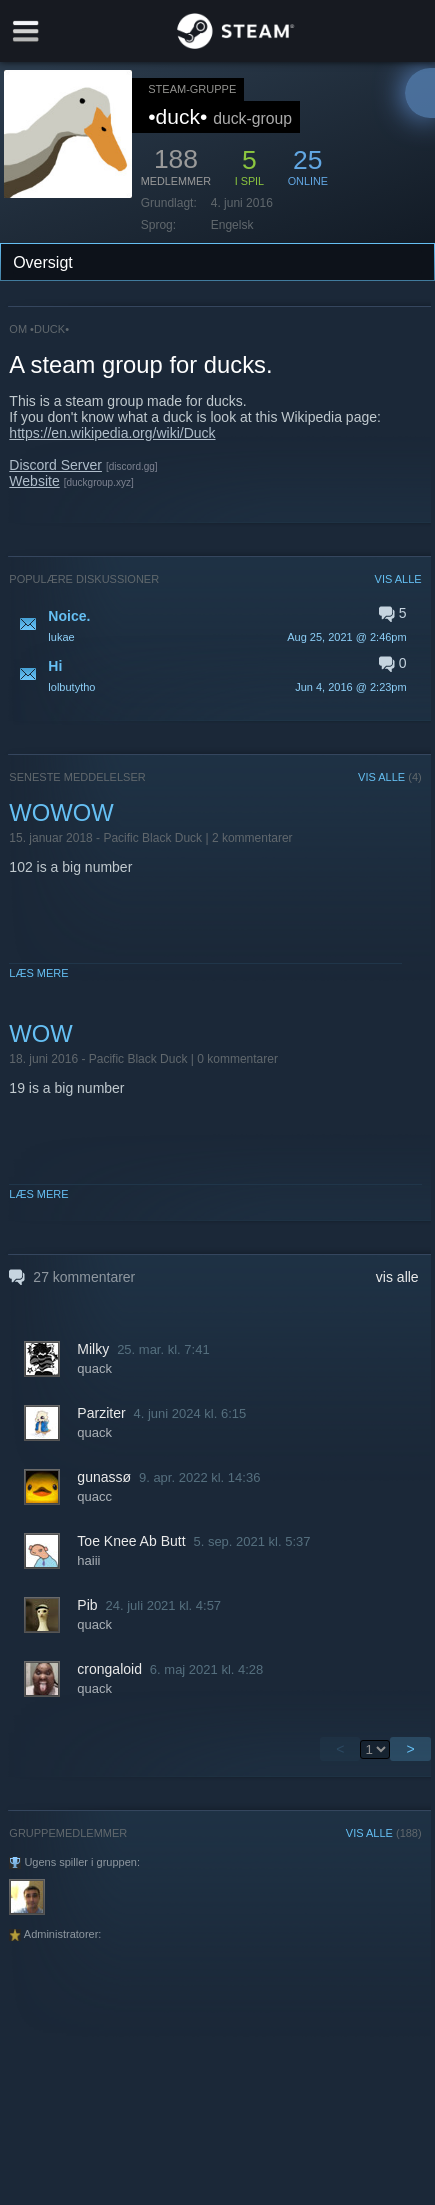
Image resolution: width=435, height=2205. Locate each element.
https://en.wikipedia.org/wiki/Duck (112, 433)
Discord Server (55, 465)
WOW (40, 1033)
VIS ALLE (398, 579)
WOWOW (61, 812)
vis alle (397, 1277)
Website (34, 481)
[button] (215, 625)
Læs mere (38, 973)
